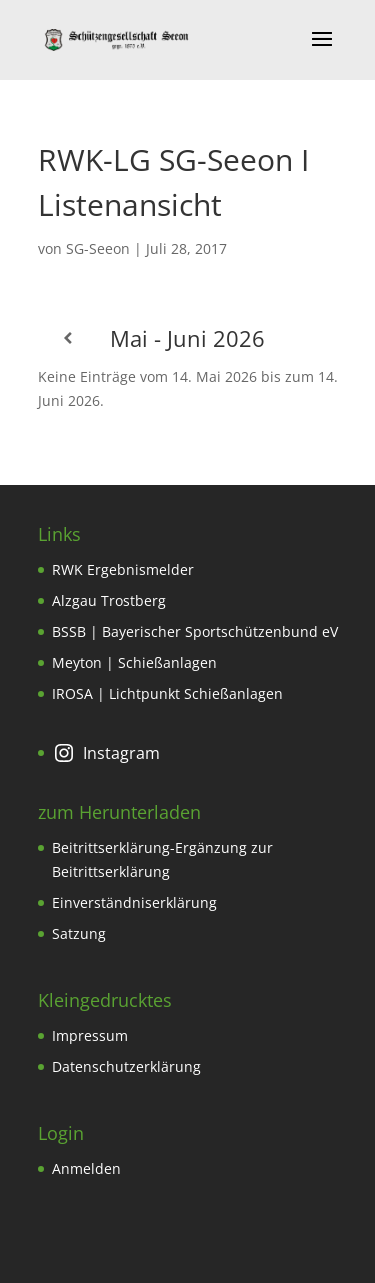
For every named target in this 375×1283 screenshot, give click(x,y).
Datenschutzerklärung (126, 1066)
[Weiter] (308, 338)
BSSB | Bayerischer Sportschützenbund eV (195, 631)
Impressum (90, 1035)
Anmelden (86, 1168)
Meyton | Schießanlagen (134, 662)
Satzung (79, 933)
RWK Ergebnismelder (123, 569)
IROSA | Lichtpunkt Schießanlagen (167, 693)
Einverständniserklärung (134, 902)
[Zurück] (68, 338)
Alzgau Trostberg (109, 600)
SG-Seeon (98, 248)
